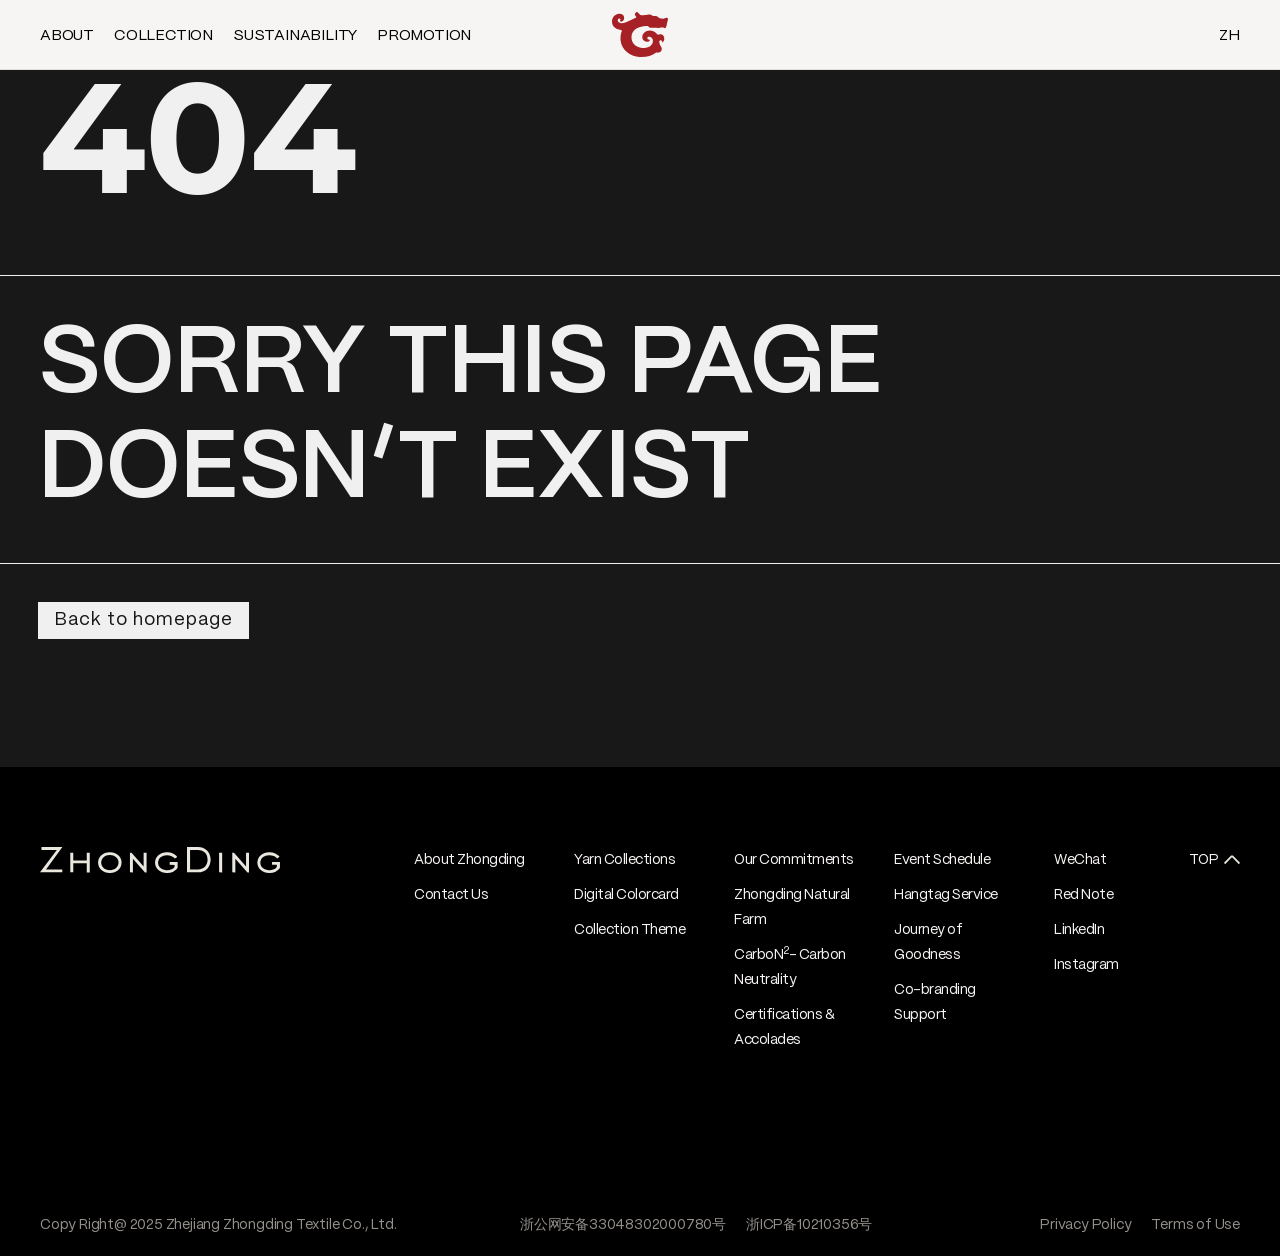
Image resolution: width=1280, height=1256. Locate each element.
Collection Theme (629, 930)
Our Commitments (794, 860)
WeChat (1080, 860)
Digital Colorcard (626, 895)
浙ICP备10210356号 (809, 1225)
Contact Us (451, 895)
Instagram (1086, 965)
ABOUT (67, 36)
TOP (1204, 860)
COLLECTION (163, 36)
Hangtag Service (946, 895)
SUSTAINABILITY (295, 36)
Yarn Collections (624, 860)
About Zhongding (469, 860)
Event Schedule (942, 860)
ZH (1229, 36)
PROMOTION (424, 36)
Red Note (1083, 895)
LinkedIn (1079, 930)
